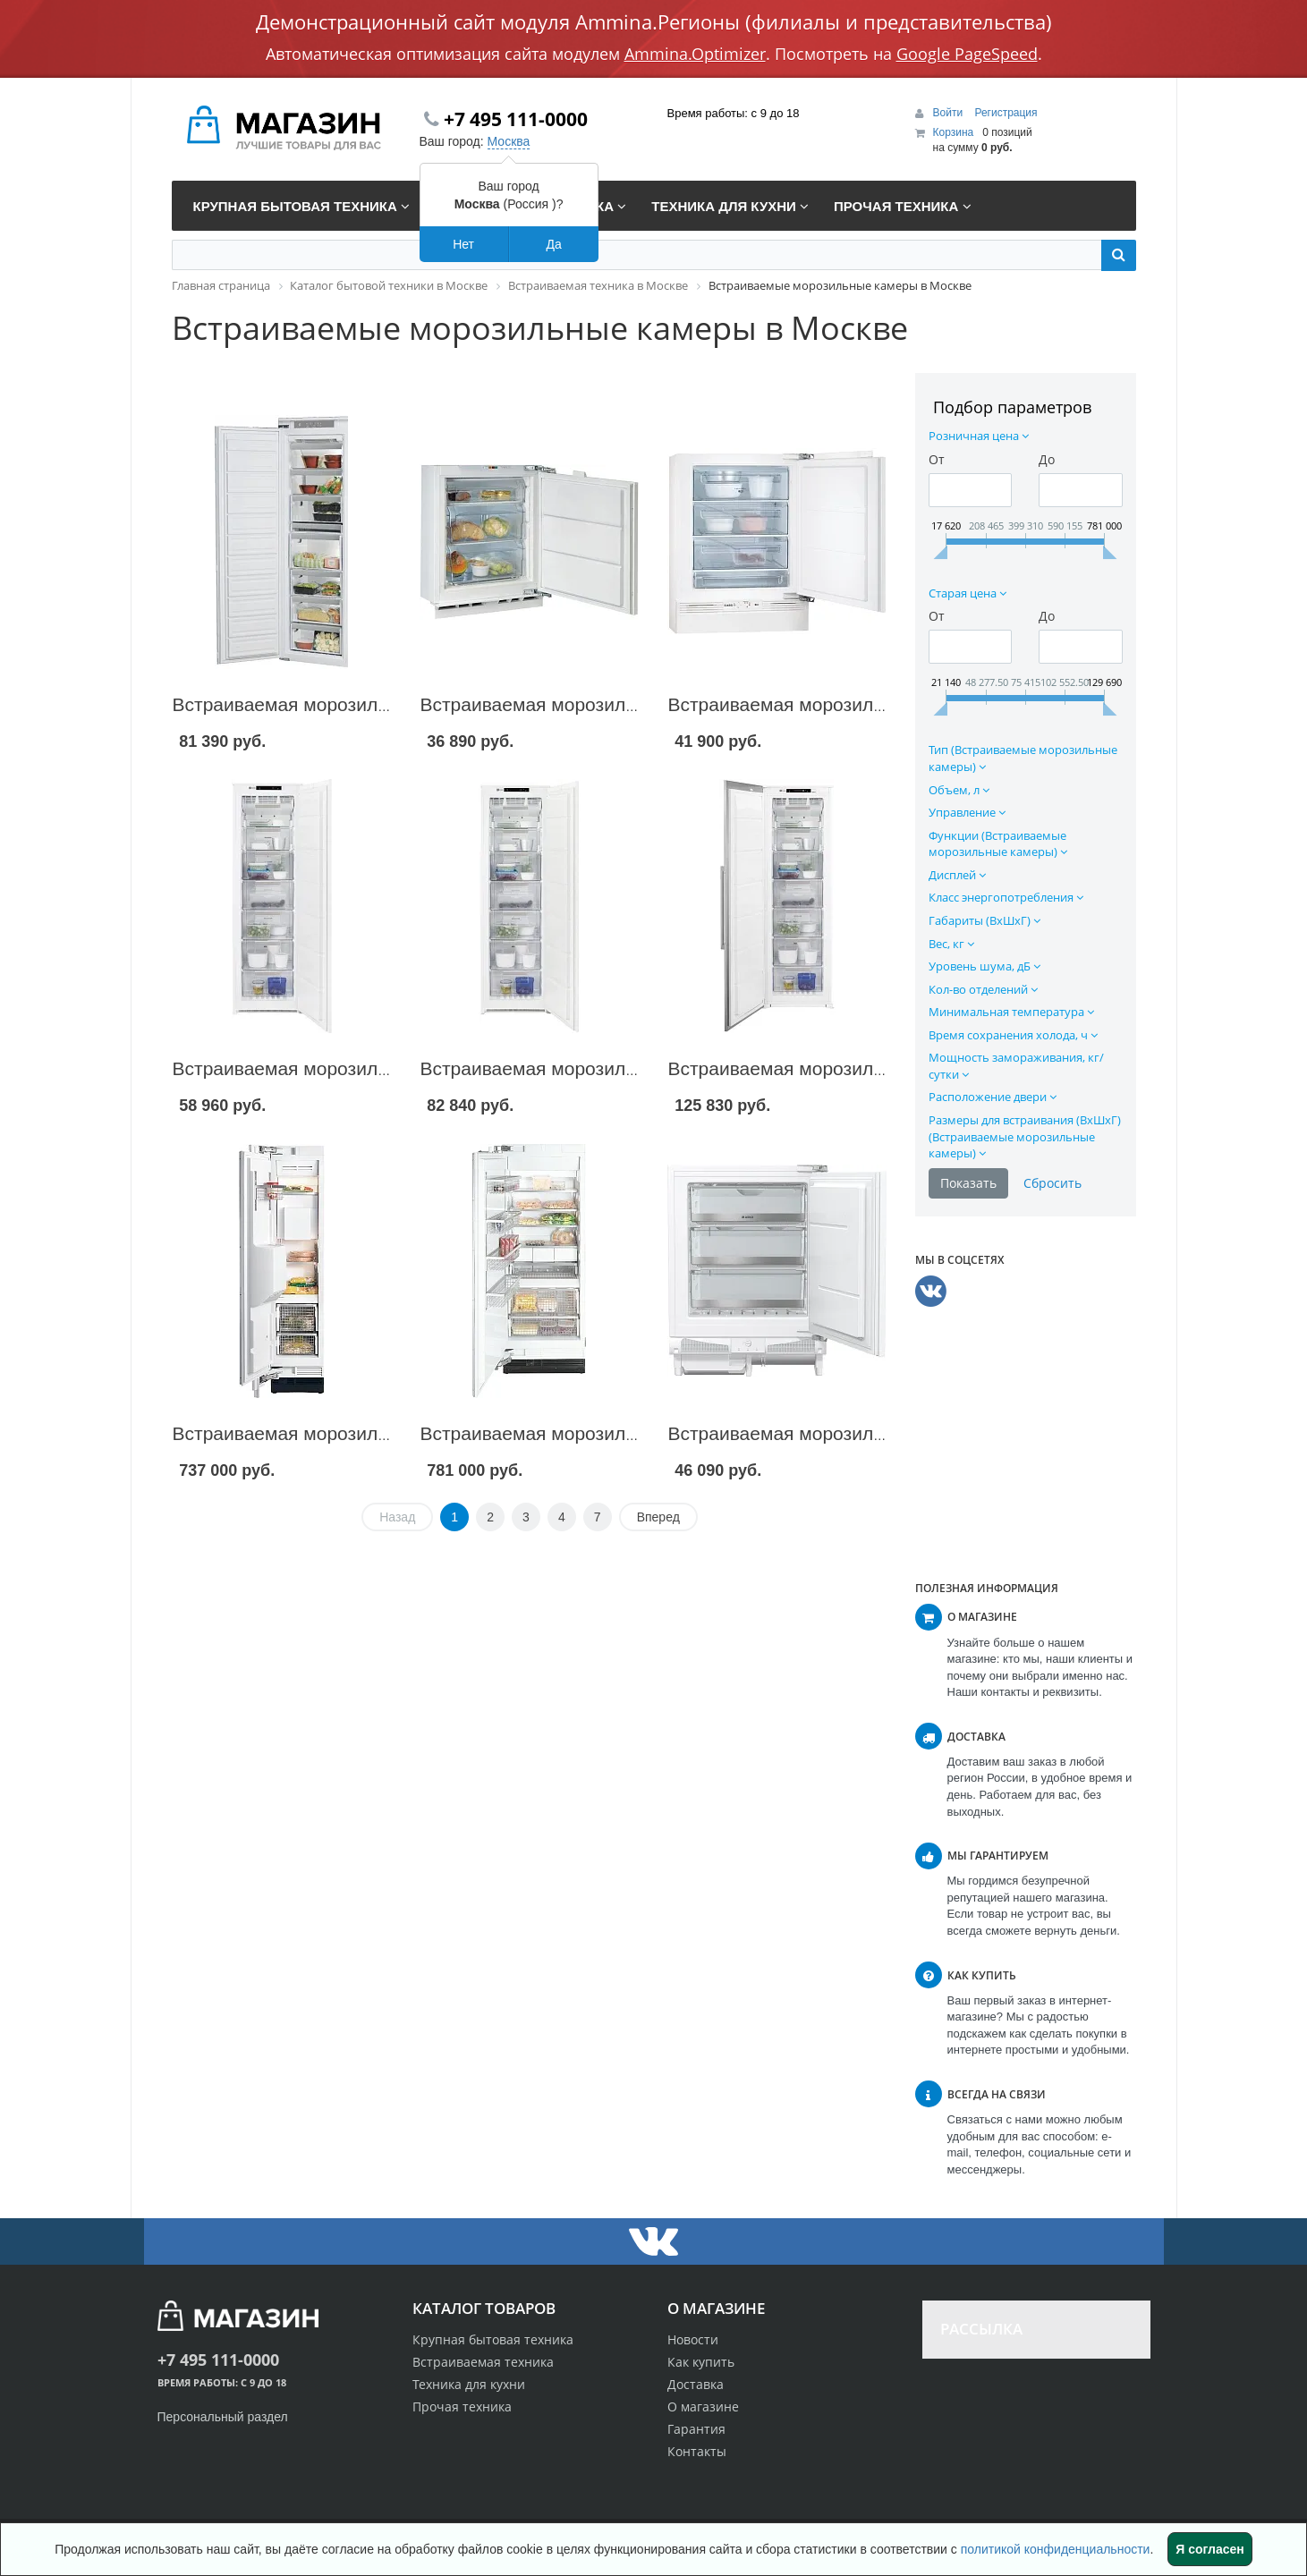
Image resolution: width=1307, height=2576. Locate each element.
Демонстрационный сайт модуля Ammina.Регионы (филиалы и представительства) (654, 21)
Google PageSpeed (967, 53)
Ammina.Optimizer (695, 53)
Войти (949, 112)
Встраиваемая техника (483, 2361)
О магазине (703, 2406)
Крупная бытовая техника (492, 2339)
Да (553, 244)
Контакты (696, 2451)
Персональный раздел (222, 2417)
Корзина (953, 132)
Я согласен (1209, 2549)
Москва (509, 141)
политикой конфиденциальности (1055, 2549)
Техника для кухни (468, 2384)
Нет (463, 244)
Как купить (700, 2361)
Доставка (695, 2384)
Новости (692, 2339)
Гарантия (696, 2428)
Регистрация (1005, 112)
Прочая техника (462, 2406)
